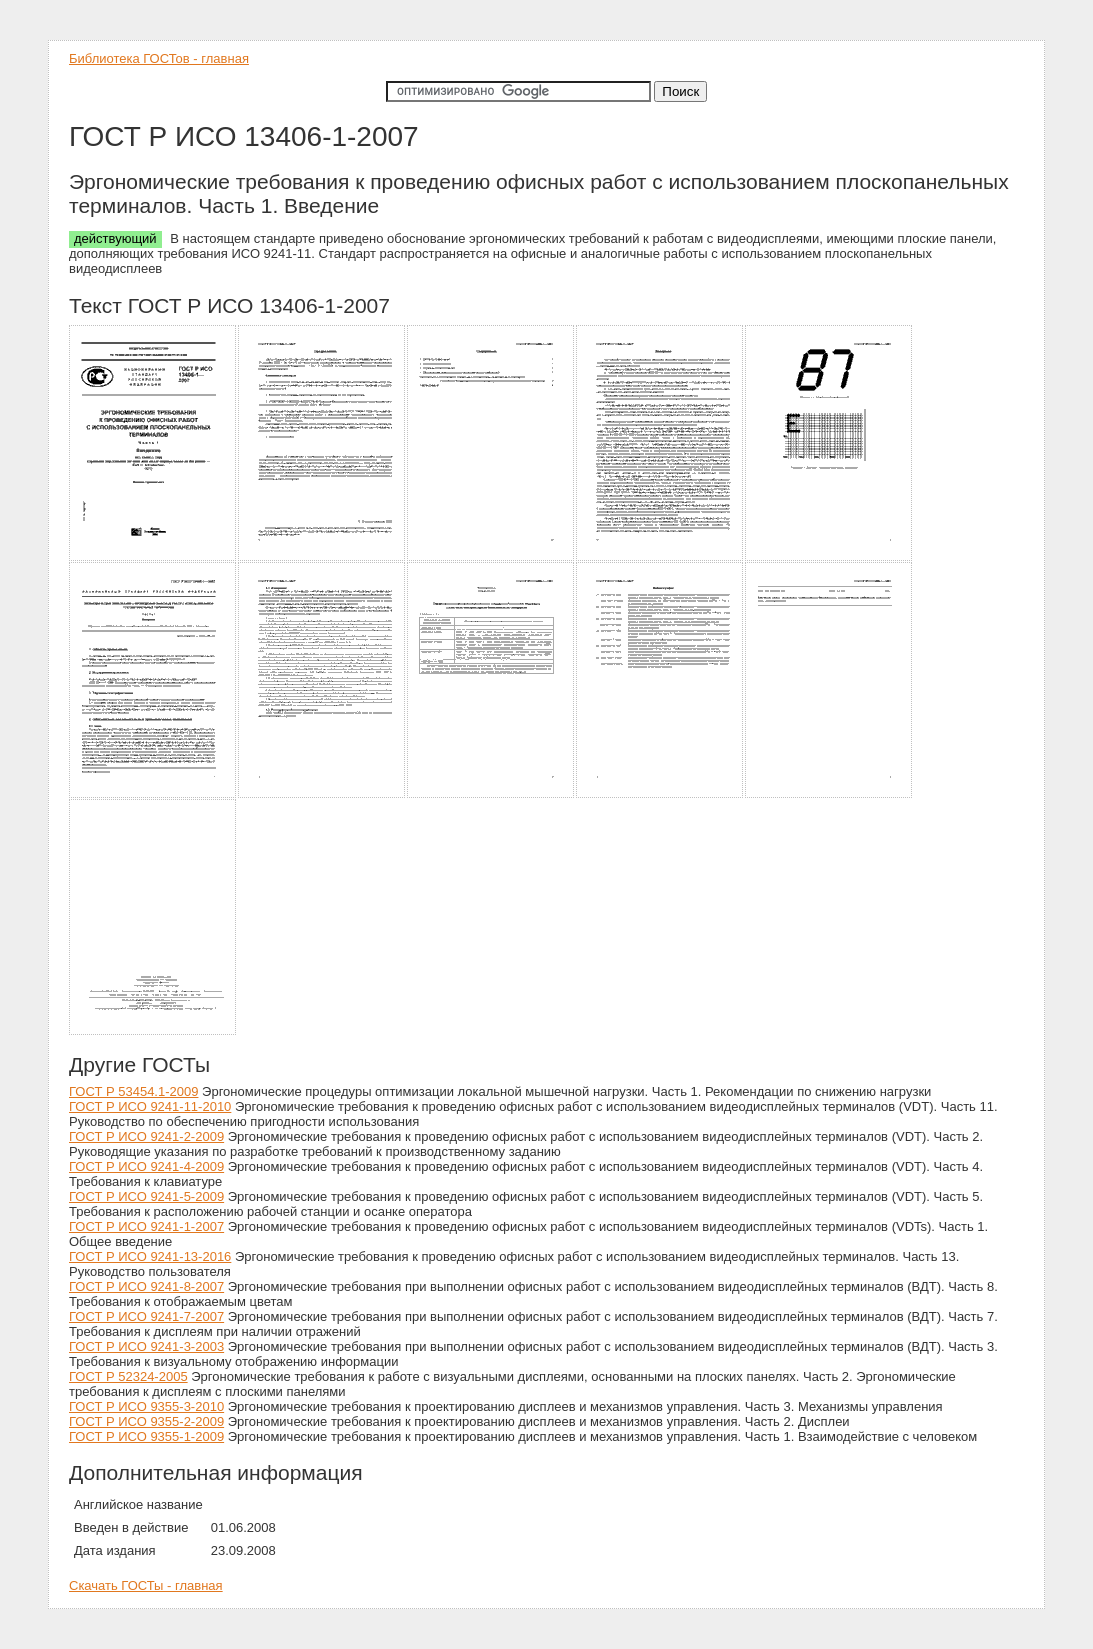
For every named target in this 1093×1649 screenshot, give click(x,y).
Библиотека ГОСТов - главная (159, 58)
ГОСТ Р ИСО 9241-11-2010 (150, 1106)
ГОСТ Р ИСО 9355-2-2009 (146, 1421)
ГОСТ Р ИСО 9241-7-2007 (146, 1316)
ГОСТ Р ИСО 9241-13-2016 (150, 1256)
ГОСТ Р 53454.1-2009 (133, 1091)
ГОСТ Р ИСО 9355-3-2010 (146, 1406)
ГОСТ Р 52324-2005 (128, 1376)
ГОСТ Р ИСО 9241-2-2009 (146, 1136)
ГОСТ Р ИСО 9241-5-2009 (146, 1196)
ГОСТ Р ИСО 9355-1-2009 (146, 1436)
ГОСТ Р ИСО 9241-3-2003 (146, 1346)
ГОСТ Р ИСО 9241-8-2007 (146, 1286)
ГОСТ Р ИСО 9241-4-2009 (146, 1166)
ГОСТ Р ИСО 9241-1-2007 (146, 1226)
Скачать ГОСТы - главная (146, 1585)
